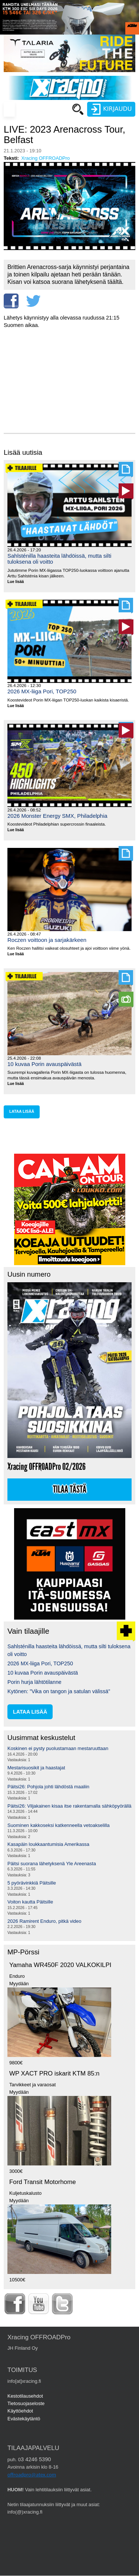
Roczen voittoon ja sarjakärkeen (46, 940)
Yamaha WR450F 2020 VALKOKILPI (60, 1965)
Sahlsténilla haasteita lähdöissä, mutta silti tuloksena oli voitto (59, 559)
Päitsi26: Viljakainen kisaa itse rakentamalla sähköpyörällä (69, 1806)
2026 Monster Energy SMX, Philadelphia (57, 816)
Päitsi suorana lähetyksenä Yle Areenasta (51, 1863)
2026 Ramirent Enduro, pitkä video (44, 1921)
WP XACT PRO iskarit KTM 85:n (54, 2073)
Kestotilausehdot (25, 2396)
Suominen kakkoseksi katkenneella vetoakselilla (58, 1825)
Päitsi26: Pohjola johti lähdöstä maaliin (48, 1786)
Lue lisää (18, 582)
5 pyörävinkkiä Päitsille (31, 1883)
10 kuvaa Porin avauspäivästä (44, 1064)
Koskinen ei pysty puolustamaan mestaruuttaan (57, 1748)
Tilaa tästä (69, 1489)
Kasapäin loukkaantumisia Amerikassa (48, 1844)
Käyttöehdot (20, 2411)
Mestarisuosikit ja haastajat (36, 1767)
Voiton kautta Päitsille (30, 1902)
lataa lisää (21, 1111)
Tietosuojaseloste (25, 2403)
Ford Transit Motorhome (42, 2181)
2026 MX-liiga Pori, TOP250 (41, 691)
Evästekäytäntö (23, 2418)
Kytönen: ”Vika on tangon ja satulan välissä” (58, 1691)
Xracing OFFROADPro (45, 158)
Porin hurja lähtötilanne (34, 1682)
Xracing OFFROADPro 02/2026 (46, 1466)
